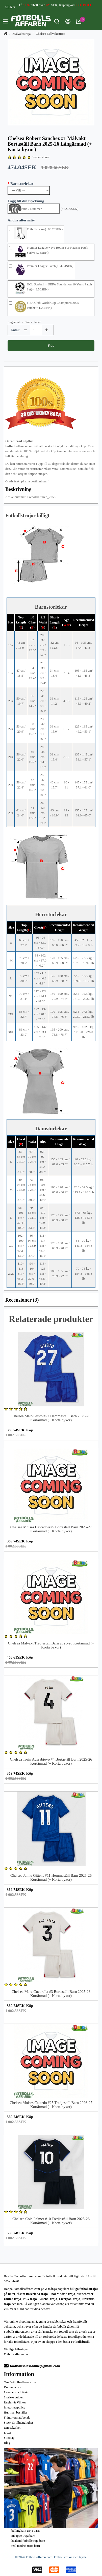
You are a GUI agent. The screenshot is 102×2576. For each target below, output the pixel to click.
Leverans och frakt (16, 2392)
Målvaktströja (21, 34)
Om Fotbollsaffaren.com (20, 2382)
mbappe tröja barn (23, 2535)
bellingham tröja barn (25, 2530)
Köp (51, 345)
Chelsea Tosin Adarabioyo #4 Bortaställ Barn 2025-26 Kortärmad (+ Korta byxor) (51, 1761)
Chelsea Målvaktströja (50, 34)
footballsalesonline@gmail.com (32, 2366)
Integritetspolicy (14, 2407)
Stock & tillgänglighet (18, 2422)
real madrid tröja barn (25, 2546)
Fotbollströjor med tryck (70, 2557)
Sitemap (9, 2437)
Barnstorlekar (21, 184)
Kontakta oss (12, 2387)
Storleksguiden (13, 2397)
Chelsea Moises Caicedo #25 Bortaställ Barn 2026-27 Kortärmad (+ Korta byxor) (51, 1529)
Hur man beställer (15, 2412)
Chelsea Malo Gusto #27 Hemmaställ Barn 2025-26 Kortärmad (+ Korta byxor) (51, 1418)
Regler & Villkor (15, 2402)
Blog (7, 2443)
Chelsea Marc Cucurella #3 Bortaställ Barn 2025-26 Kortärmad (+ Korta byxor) (51, 1994)
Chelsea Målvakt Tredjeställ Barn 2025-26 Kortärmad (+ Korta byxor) (51, 1645)
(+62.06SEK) (69, 209)
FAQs (7, 2432)
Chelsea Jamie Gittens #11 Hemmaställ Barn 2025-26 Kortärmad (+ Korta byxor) (51, 1877)
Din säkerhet (12, 2427)
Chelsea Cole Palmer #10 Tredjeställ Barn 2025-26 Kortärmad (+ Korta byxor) (51, 2221)
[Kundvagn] (78, 23)
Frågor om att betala (17, 2417)
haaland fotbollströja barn (28, 2540)
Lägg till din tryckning (26, 201)
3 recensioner (40, 157)
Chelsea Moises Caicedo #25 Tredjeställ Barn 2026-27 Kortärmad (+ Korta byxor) (51, 2105)
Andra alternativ (21, 220)
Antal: (15, 330)
